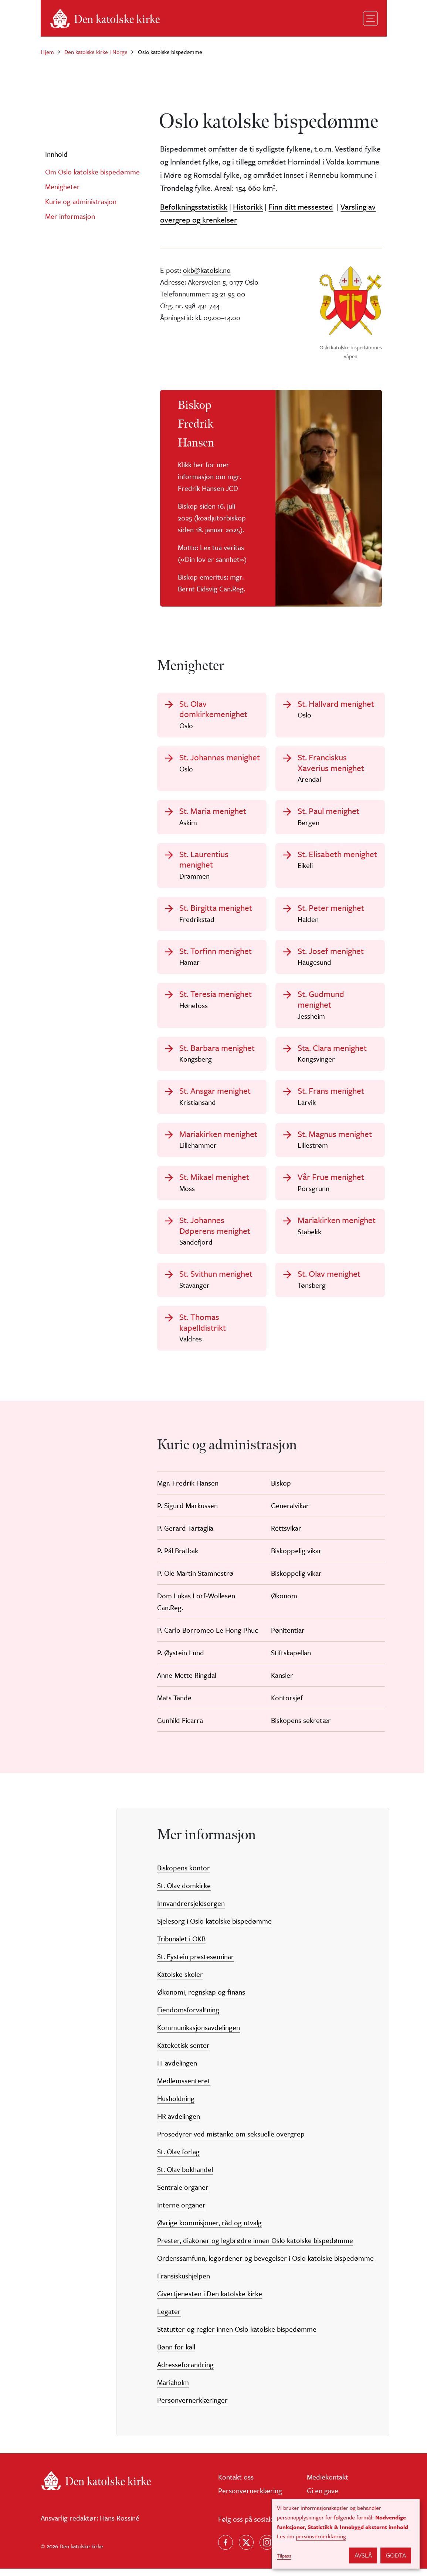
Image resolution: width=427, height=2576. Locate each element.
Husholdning (175, 2105)
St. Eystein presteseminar (195, 1963)
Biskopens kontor (183, 1875)
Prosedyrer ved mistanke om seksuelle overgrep (231, 2141)
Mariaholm (173, 2389)
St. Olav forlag (178, 2158)
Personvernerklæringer (192, 2407)
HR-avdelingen (178, 2123)
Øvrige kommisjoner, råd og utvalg (209, 2229)
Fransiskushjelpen (183, 2283)
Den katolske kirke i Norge (96, 52)
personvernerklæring (321, 2536)
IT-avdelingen (177, 2070)
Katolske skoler (180, 1981)
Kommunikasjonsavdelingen (198, 2034)
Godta (396, 2555)
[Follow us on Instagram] (267, 2549)
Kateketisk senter (183, 2052)
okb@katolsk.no (207, 270)
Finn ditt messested (300, 206)
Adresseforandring (185, 2371)
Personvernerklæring (250, 2497)
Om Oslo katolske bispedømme (92, 172)
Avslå (363, 2555)
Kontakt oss (236, 2484)
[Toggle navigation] (370, 18)
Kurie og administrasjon (80, 201)
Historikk (248, 206)
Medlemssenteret (183, 2088)
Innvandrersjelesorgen (191, 1910)
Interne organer (181, 2212)
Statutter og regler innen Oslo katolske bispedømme (236, 2336)
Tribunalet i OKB (181, 1946)
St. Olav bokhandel (185, 2176)
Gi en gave (322, 2497)
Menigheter (62, 186)
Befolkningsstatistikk (193, 206)
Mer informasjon (70, 216)
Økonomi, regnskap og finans (201, 1999)
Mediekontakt (327, 2484)
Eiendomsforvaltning (188, 2017)
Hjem (47, 52)
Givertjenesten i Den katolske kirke (209, 2300)
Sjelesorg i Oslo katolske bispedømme (214, 1928)
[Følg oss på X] (246, 2549)
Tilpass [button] (284, 2555)
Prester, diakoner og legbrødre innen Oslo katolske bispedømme (255, 2247)
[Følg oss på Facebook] (225, 2549)
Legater (169, 2318)
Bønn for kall (176, 2354)
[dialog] (346, 2534)
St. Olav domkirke (184, 1892)
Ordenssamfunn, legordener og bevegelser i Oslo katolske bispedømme (265, 2265)
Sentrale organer (183, 2194)
